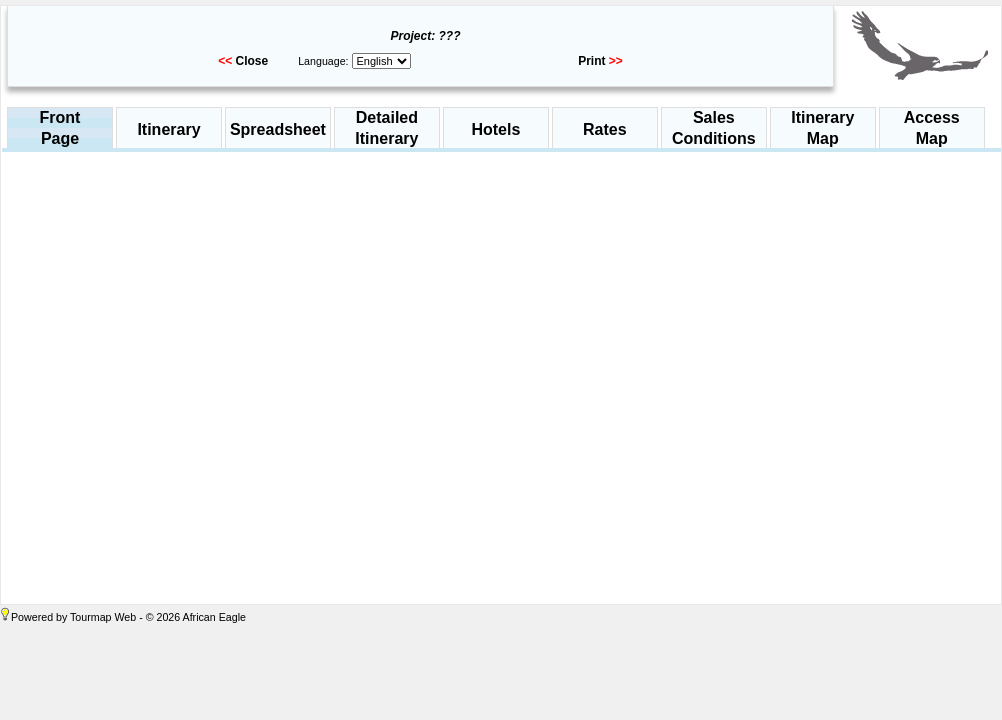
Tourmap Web (103, 617)
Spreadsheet (278, 129)
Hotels (495, 129)
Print (591, 61)
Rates (605, 129)
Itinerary (168, 129)
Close (251, 61)
